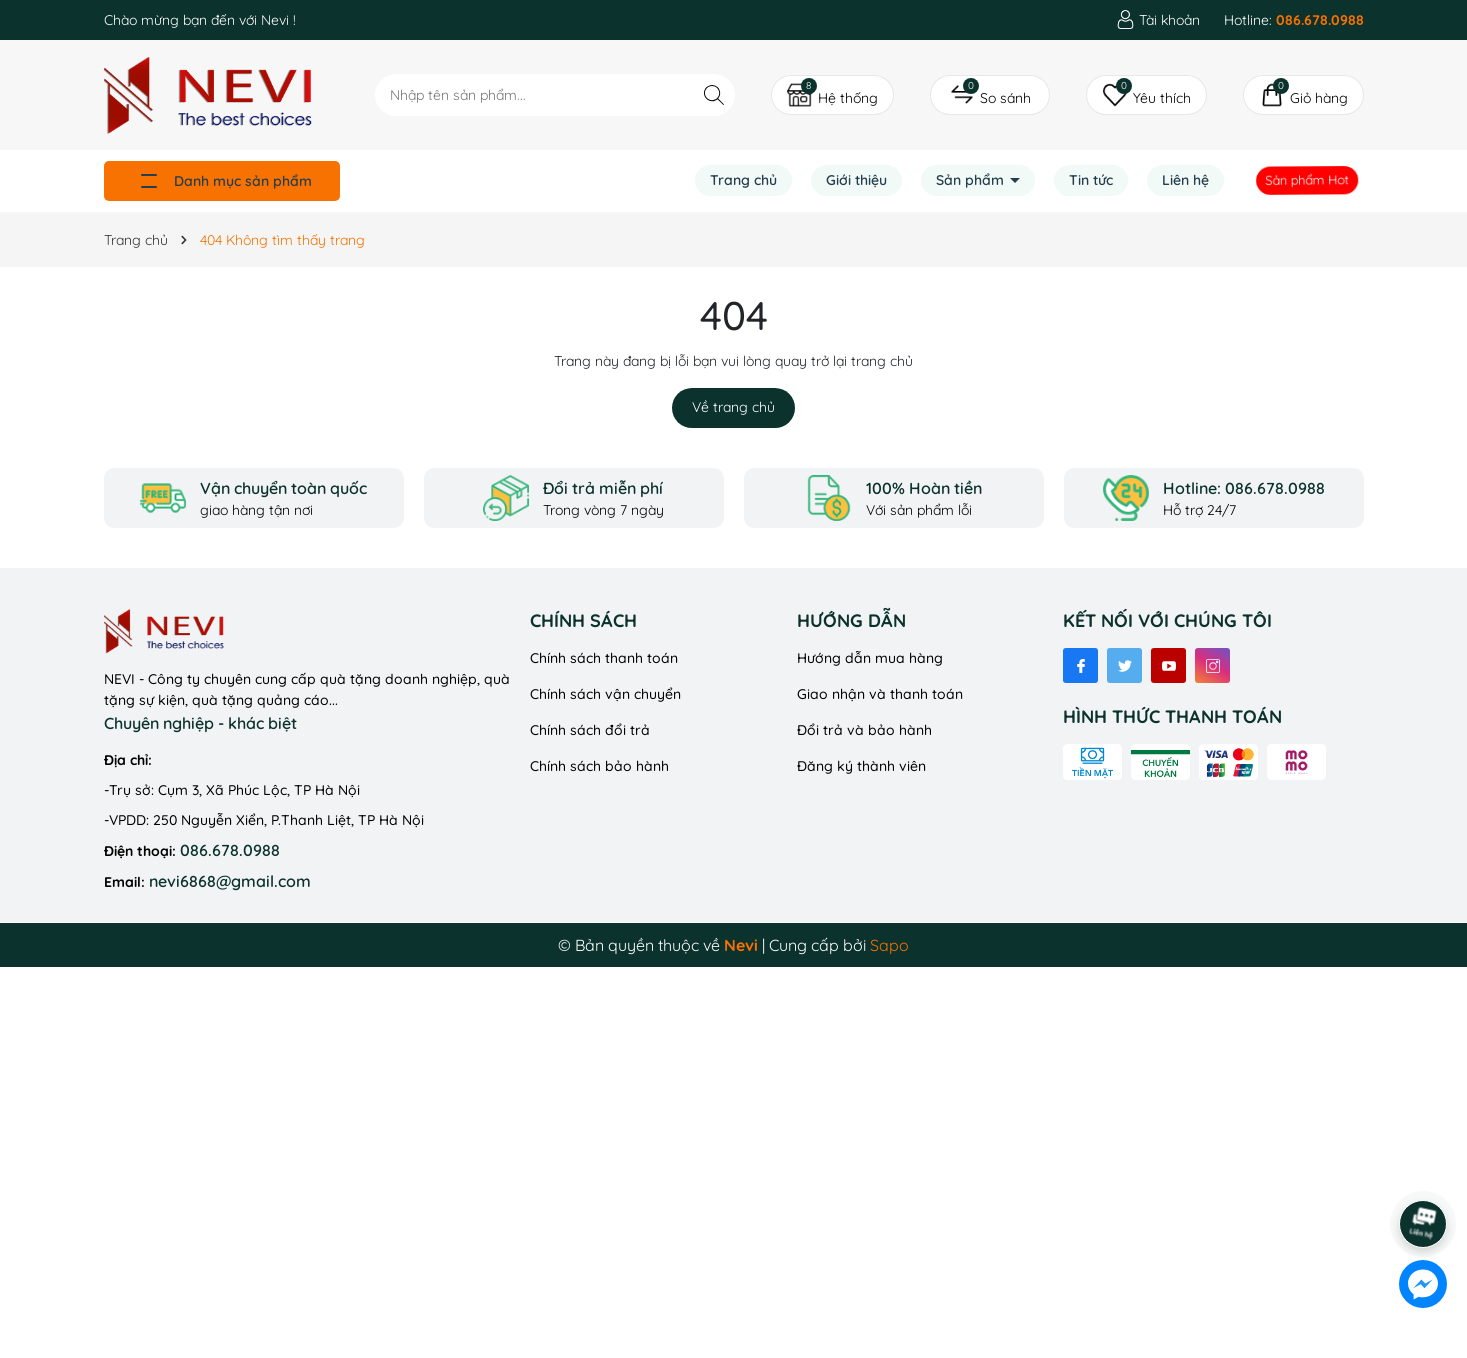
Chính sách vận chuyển (605, 694)
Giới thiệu (856, 180)
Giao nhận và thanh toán (880, 694)
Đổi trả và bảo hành (864, 730)
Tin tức (1091, 180)
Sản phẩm (972, 180)
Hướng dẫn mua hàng (870, 658)
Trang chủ (743, 180)
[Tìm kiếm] (714, 94)
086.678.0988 (230, 850)
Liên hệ (1185, 180)
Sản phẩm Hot (1307, 180)
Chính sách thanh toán (604, 658)
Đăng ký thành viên (861, 766)
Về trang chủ (733, 407)
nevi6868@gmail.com (230, 881)
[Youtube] (1168, 665)
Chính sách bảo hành (599, 766)
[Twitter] (1124, 665)
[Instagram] (1212, 665)
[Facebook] (1080, 665)
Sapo (889, 945)
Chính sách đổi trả (590, 730)
